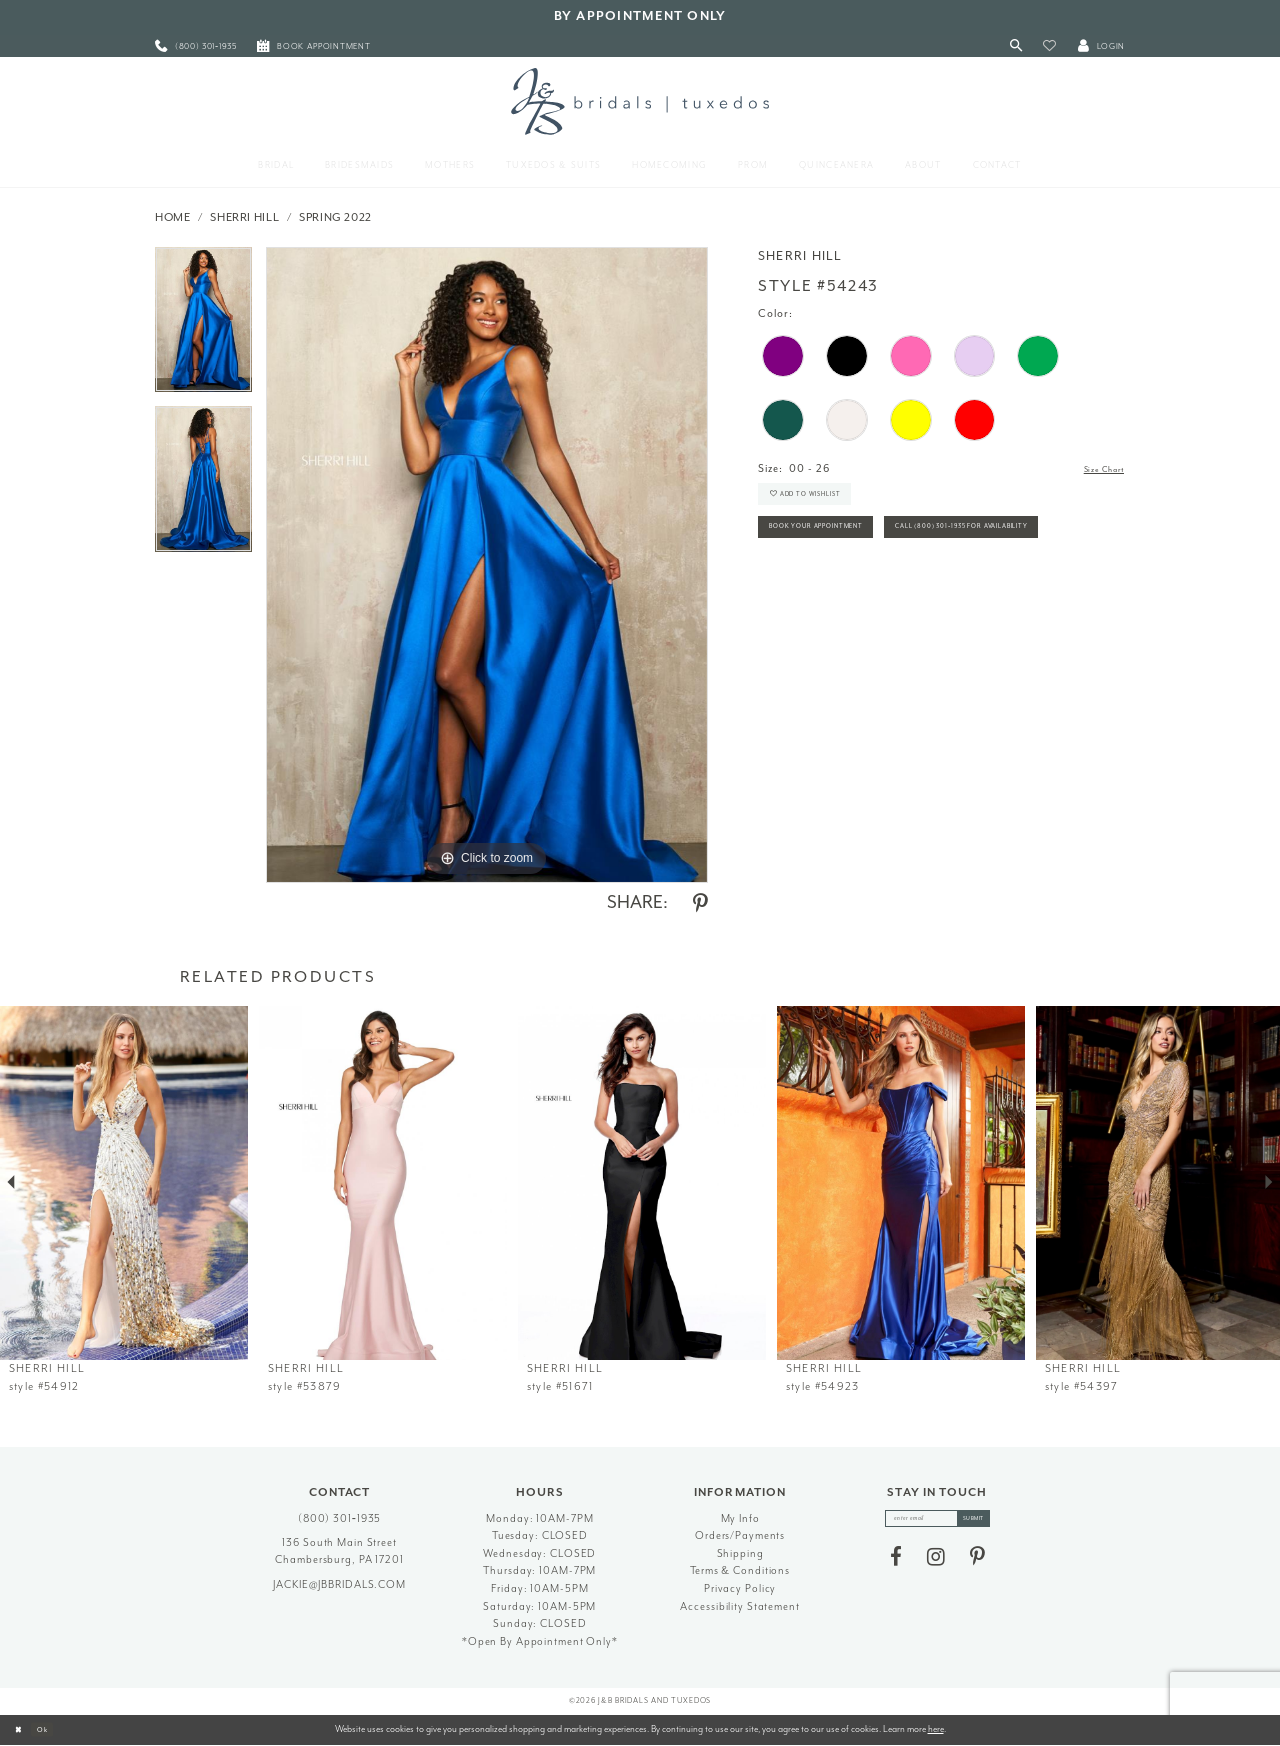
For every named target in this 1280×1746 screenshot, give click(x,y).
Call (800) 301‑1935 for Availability (869, 594)
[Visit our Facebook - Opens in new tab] (896, 1564)
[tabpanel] (203, 327)
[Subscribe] (988, 1522)
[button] (1049, 46)
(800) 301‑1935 (340, 1518)
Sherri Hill (244, 217)
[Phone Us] (196, 46)
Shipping (740, 1553)
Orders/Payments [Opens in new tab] (740, 1535)
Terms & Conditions (740, 1570)
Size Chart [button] (1095, 469)
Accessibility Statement (739, 1606)
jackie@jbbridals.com (339, 1584)
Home (173, 217)
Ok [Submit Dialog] (54, 1729)
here (936, 1729)
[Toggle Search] (1016, 46)
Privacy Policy (740, 1588)
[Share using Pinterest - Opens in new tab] (700, 904)
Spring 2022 (335, 217)
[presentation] (124, 1183)
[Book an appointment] (314, 46)
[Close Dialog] (22, 1730)
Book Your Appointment (840, 550)
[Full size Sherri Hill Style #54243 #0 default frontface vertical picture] (487, 565)
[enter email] (937, 1522)
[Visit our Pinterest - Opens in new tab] (977, 1564)
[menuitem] (196, 46)
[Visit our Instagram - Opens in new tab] (936, 1564)
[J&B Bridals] (639, 101)
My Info (740, 1518)
